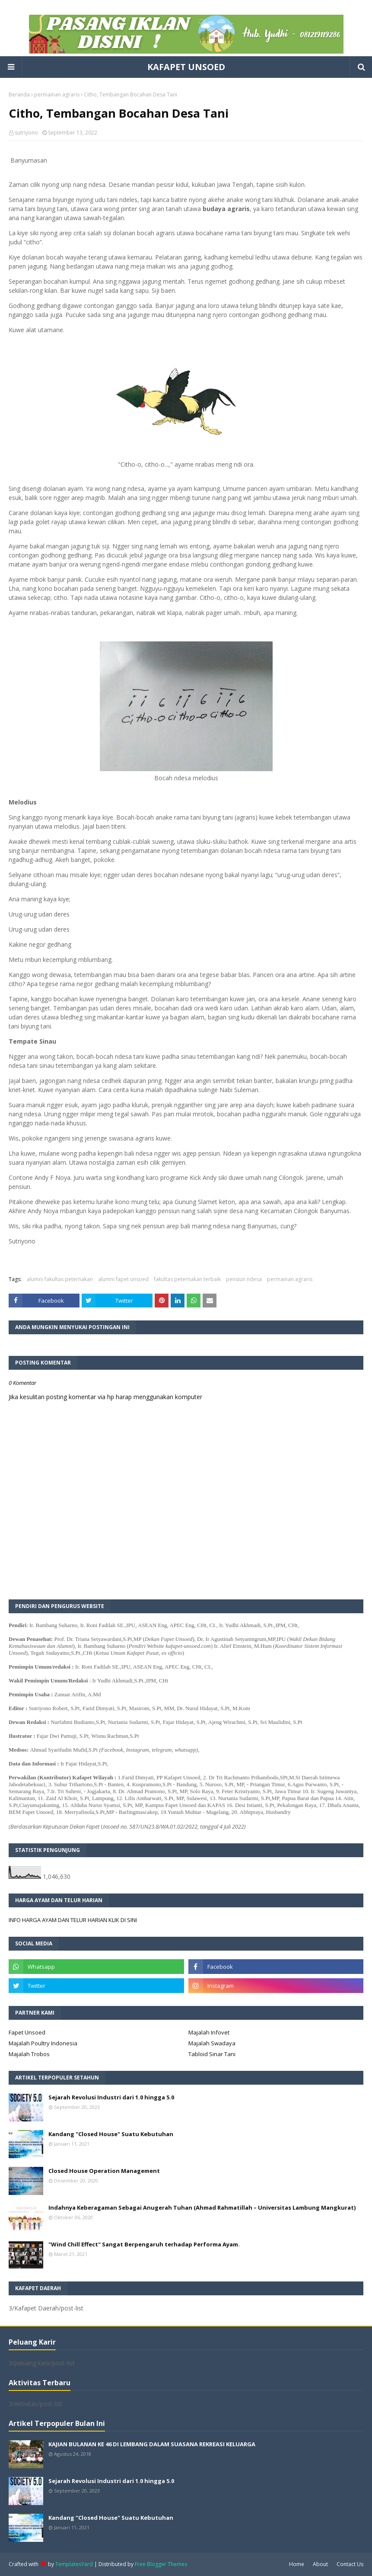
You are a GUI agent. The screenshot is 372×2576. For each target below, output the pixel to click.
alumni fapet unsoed (123, 1279)
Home (296, 2564)
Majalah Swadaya (211, 2043)
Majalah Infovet (208, 2032)
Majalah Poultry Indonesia (43, 2043)
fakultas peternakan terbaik (187, 1279)
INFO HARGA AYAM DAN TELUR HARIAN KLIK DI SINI (73, 1920)
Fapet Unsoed (27, 2032)
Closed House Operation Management (104, 2171)
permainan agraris (56, 94)
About (320, 2564)
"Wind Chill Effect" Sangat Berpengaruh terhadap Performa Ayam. (144, 2244)
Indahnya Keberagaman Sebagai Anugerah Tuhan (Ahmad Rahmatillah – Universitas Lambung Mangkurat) (202, 2207)
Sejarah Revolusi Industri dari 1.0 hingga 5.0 (111, 2097)
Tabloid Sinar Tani (211, 2054)
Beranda (19, 94)
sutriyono (26, 132)
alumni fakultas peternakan (60, 1279)
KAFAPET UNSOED (186, 67)
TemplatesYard (74, 2564)
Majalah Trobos (29, 2054)
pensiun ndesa (244, 1279)
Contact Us (350, 2564)
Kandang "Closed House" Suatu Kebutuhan (110, 2134)
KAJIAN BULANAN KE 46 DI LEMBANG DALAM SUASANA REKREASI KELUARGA (151, 2444)
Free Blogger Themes (161, 2564)
